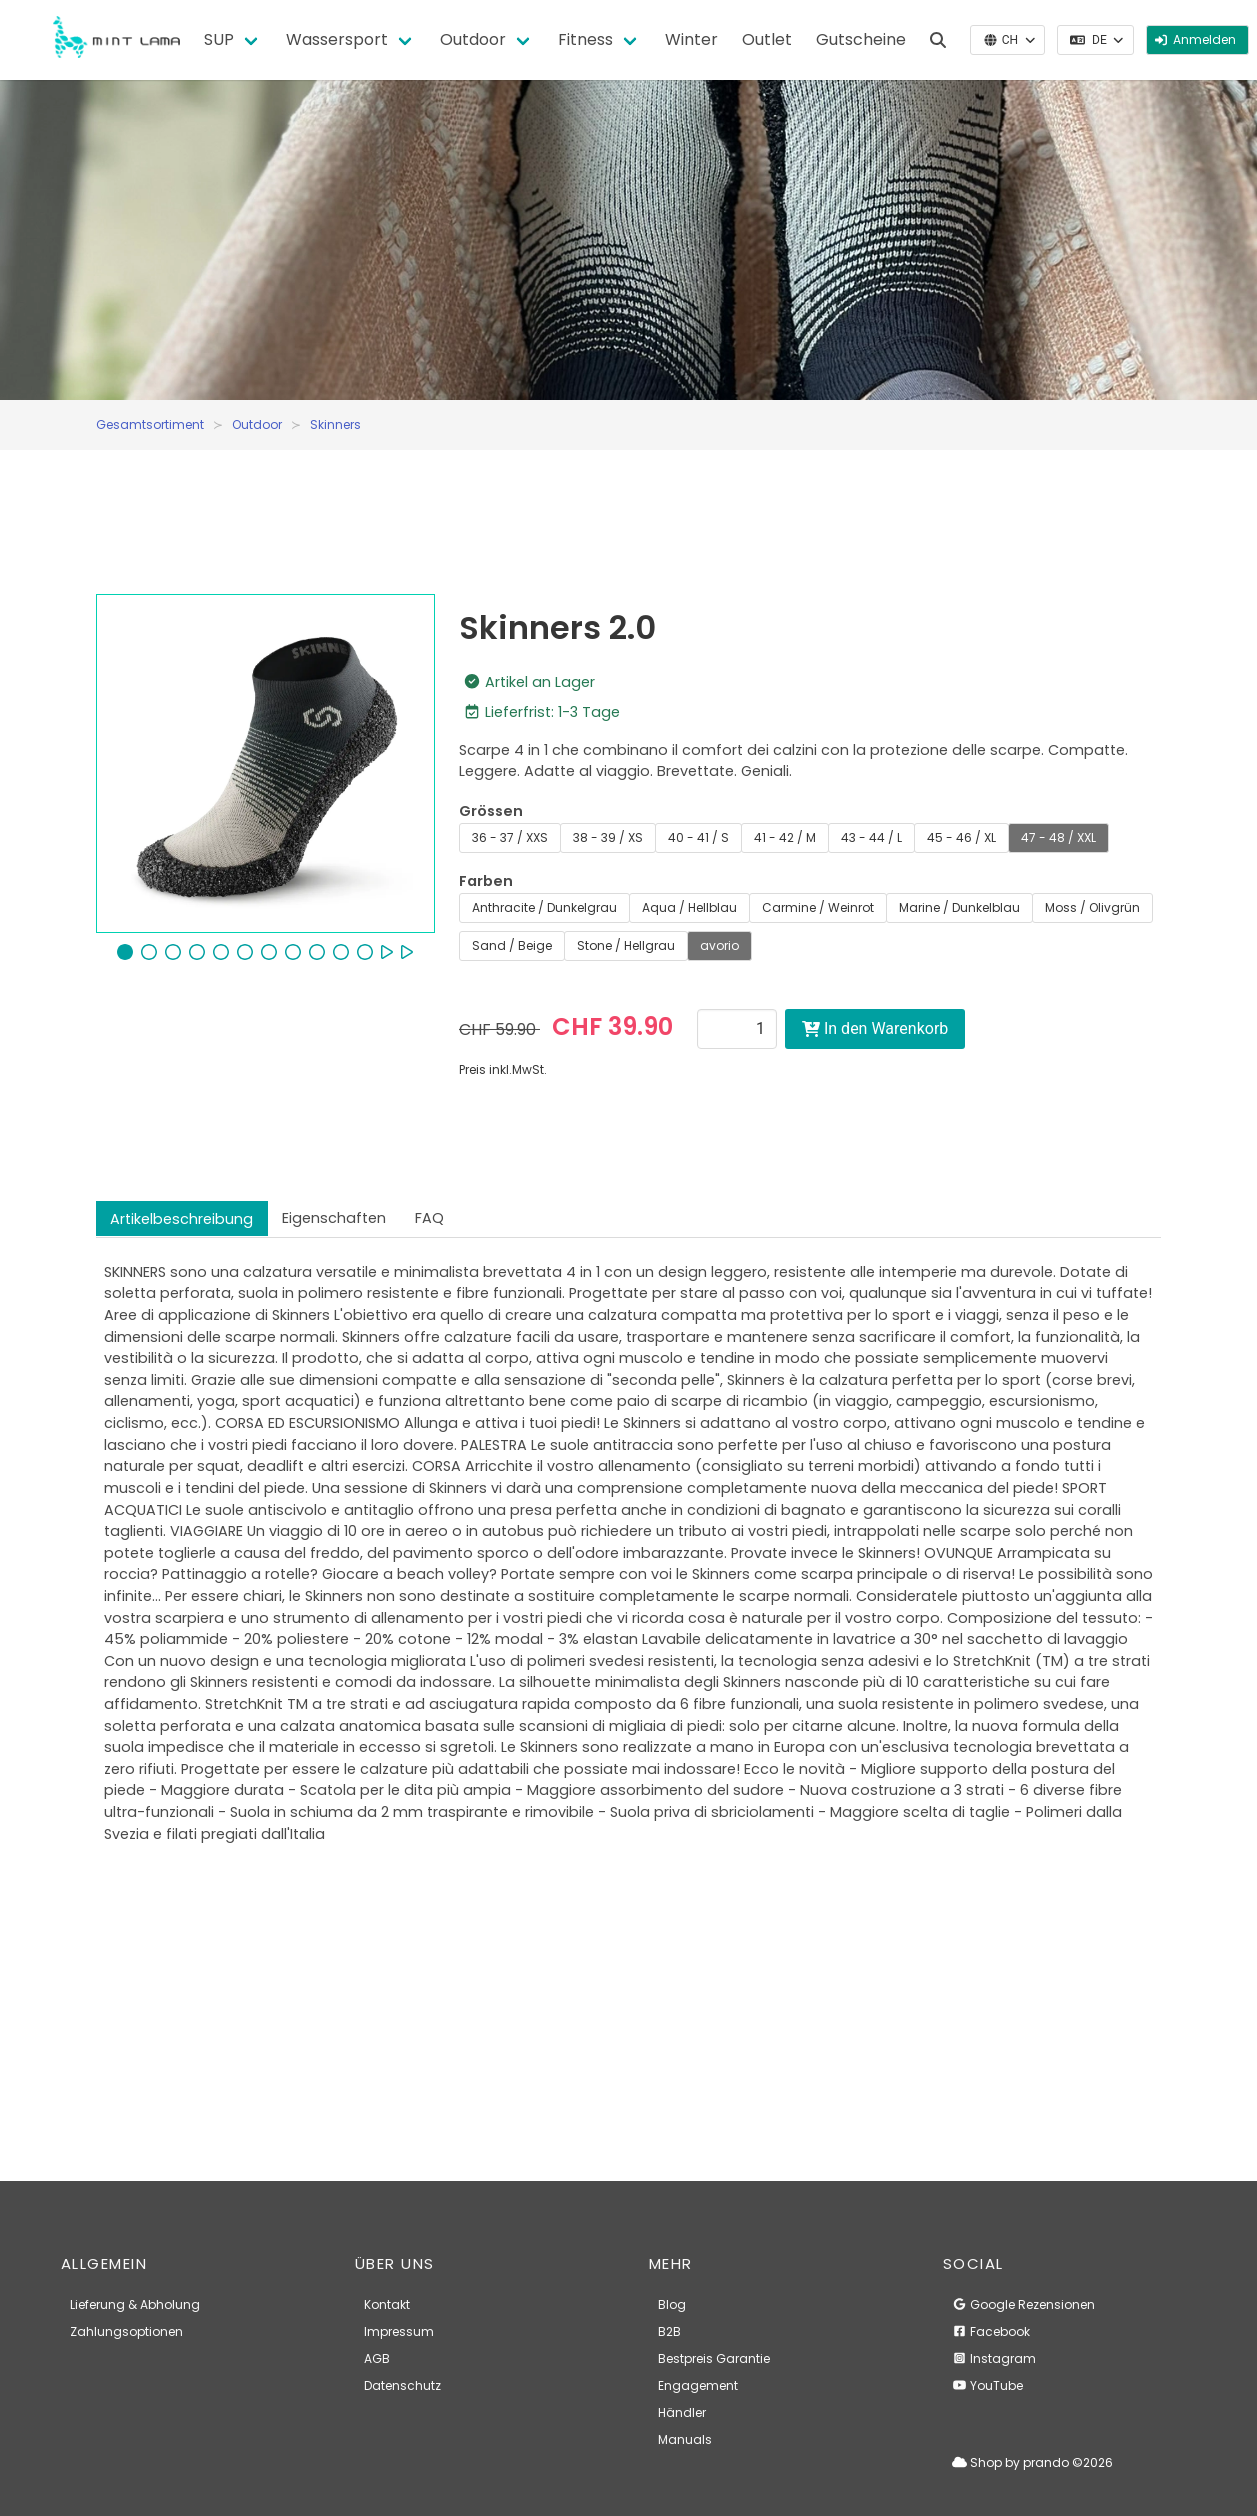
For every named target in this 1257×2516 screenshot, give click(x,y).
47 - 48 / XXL (1058, 837)
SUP (219, 39)
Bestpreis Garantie (714, 2358)
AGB (377, 2358)
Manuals (685, 2439)
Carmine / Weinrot (818, 907)
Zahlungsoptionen (126, 2331)
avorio (719, 945)
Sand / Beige (512, 945)
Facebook (991, 2331)
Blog (672, 2304)
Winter (691, 39)
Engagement (698, 2385)
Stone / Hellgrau (626, 945)
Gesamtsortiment (150, 424)
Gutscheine (861, 39)
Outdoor (473, 39)
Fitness (585, 39)
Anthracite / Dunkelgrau (544, 907)
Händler (682, 2412)
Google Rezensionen (1023, 2304)
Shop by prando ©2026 (1032, 2462)
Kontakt (387, 2304)
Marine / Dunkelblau (959, 907)
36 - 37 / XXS (510, 837)
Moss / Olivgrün (1092, 907)
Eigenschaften (334, 1218)
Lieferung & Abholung (135, 2304)
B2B (669, 2331)
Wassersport (337, 39)
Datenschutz (402, 2385)
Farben (486, 881)
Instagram (994, 2358)
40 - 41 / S (698, 837)
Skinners (335, 424)
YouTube (987, 2385)
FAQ (429, 1218)
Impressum (399, 2331)
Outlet (767, 39)
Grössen (491, 811)
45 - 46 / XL (961, 837)
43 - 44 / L (871, 837)
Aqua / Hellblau (689, 907)
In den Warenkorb (875, 1028)
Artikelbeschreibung (181, 1219)
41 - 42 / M (785, 837)
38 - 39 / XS (608, 837)
